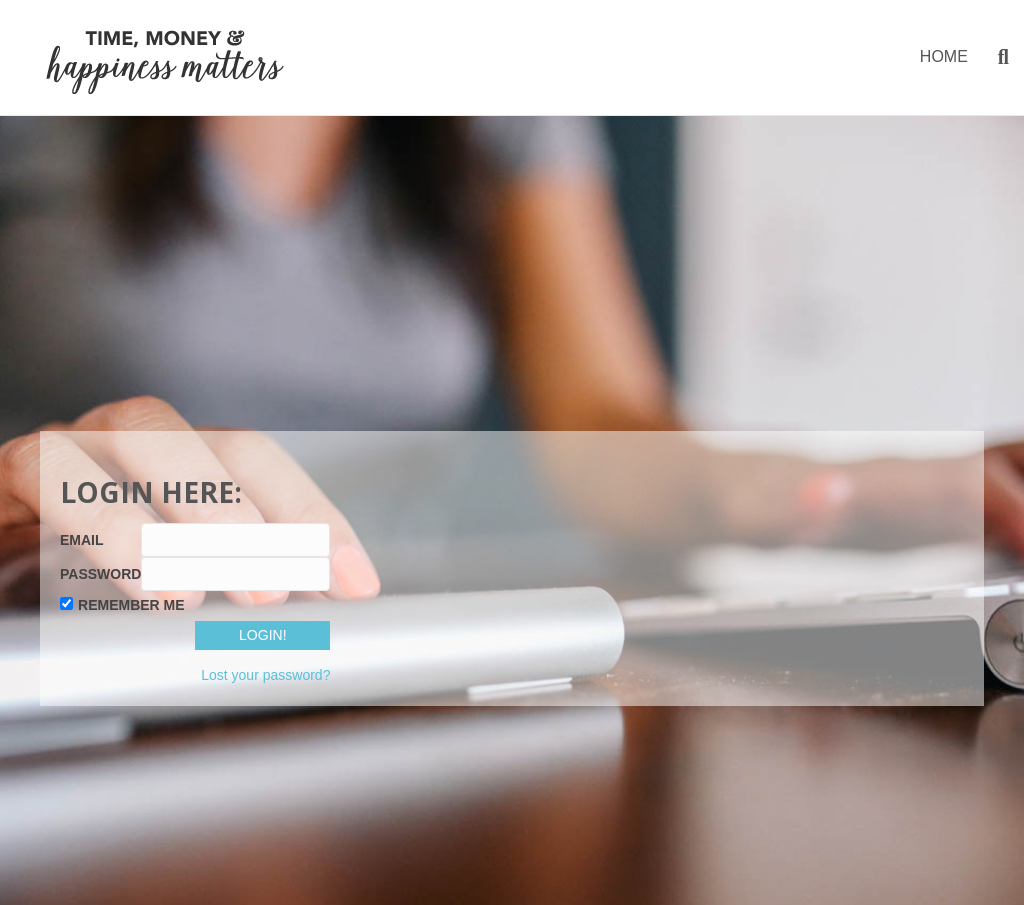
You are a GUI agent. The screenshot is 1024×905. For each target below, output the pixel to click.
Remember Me (131, 605)
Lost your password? (265, 675)
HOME (944, 56)
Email (82, 540)
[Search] (996, 57)
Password (100, 574)
